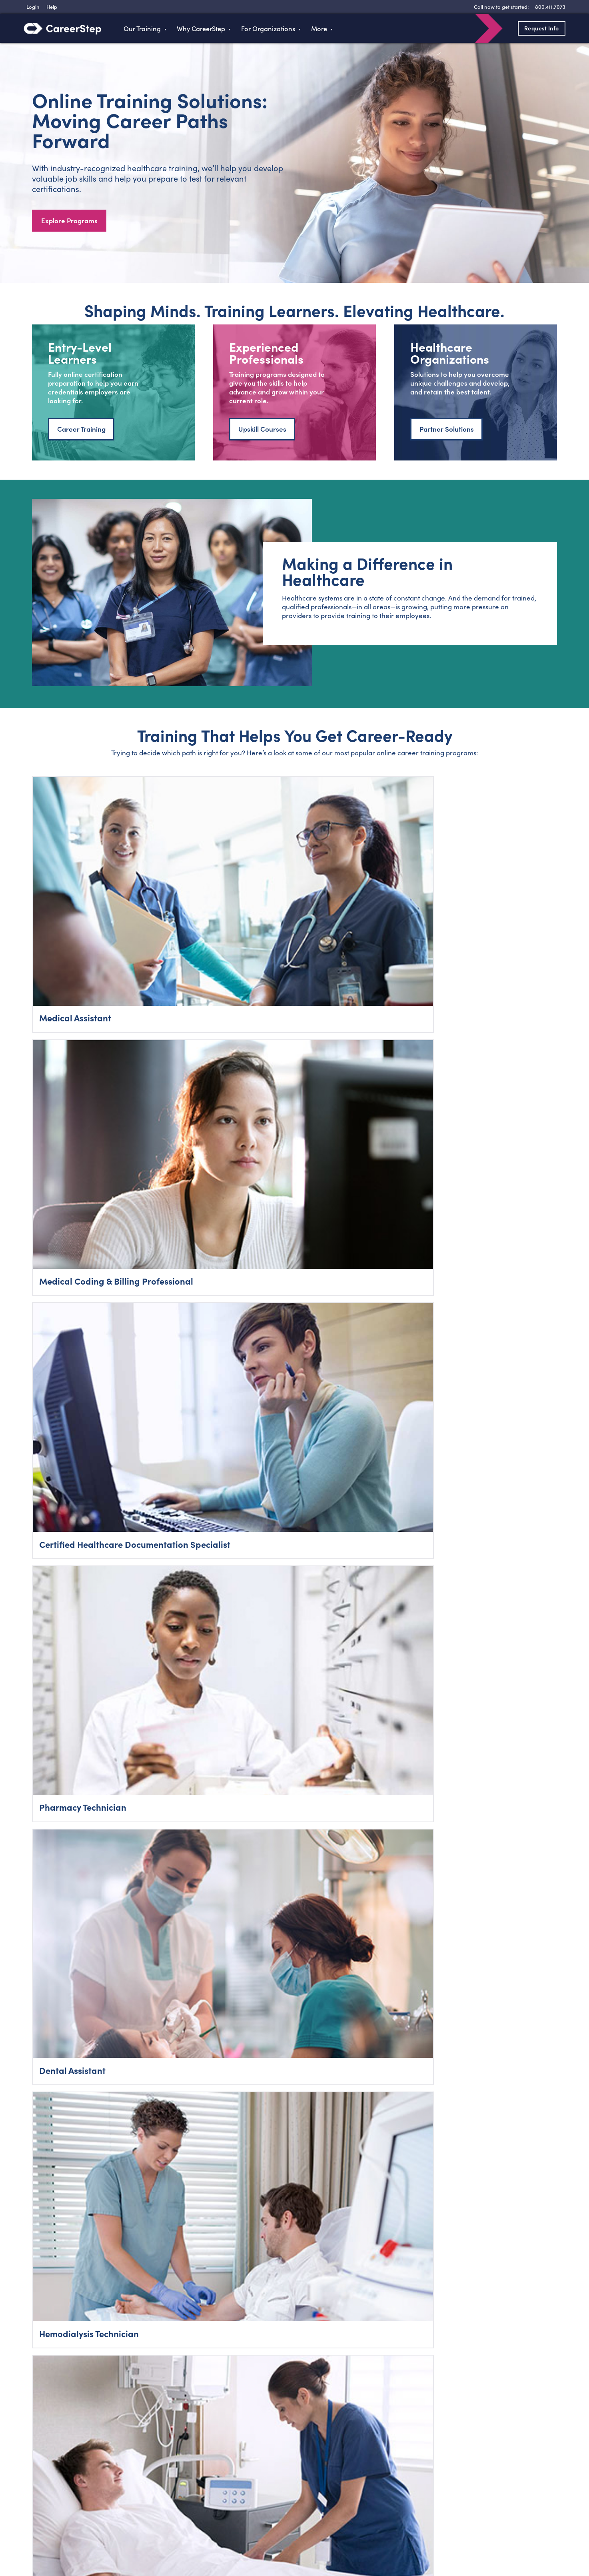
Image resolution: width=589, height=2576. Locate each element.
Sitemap (351, 2485)
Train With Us (169, 2469)
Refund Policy (433, 2532)
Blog (251, 2452)
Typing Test (355, 2452)
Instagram (100, 2530)
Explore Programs (69, 222)
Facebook (53, 2530)
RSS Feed (148, 2533)
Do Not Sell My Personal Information (501, 2532)
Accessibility (396, 2532)
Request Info (536, 28)
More (319, 28)
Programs (164, 2452)
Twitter (76, 2530)
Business (162, 2485)
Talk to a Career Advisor (294, 2003)
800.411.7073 (66, 2452)
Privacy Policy (322, 2532)
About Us (258, 2469)
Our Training (142, 28)
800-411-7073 (511, 2306)
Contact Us (260, 2485)
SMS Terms (477, 2285)
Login (56, 2470)
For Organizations (268, 28)
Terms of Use (360, 2532)
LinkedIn (124, 2530)
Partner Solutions (446, 433)
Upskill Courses (262, 433)
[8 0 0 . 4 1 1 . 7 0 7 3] (549, 6)
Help (345, 2469)
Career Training (81, 433)
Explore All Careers (294, 1198)
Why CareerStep (201, 28)
